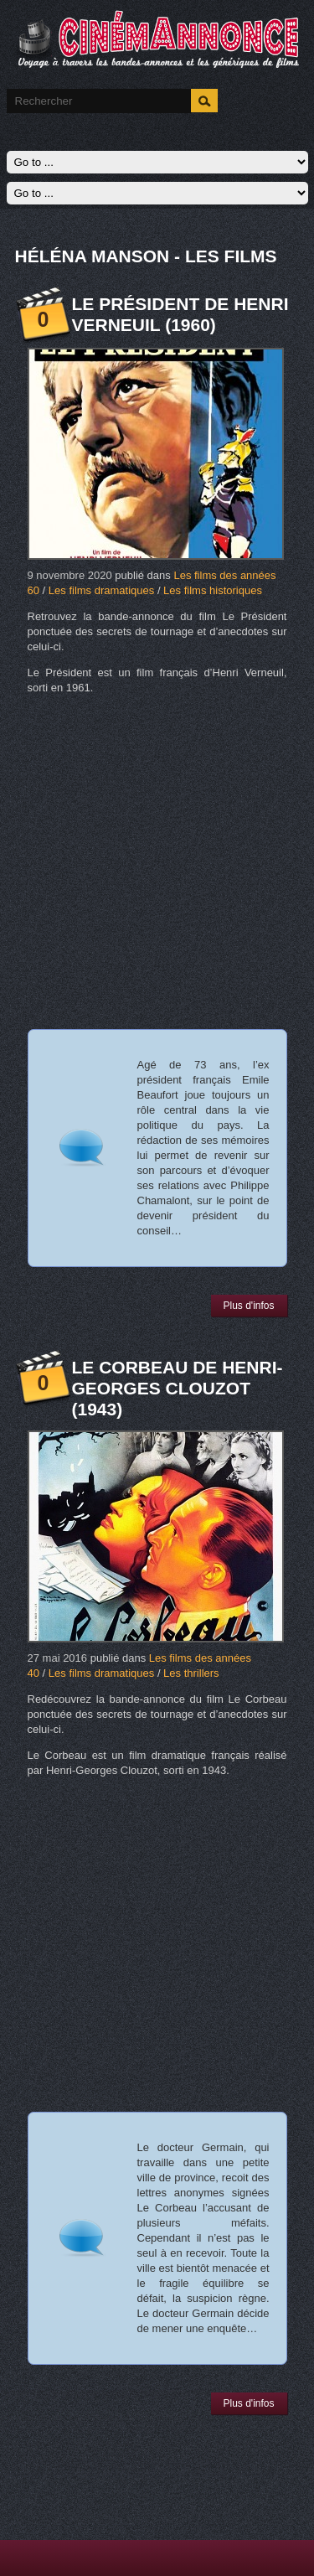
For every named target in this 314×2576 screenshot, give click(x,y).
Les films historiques (212, 590)
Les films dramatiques (101, 590)
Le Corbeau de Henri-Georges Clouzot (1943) (177, 1388)
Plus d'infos (249, 1305)
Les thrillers (191, 1673)
